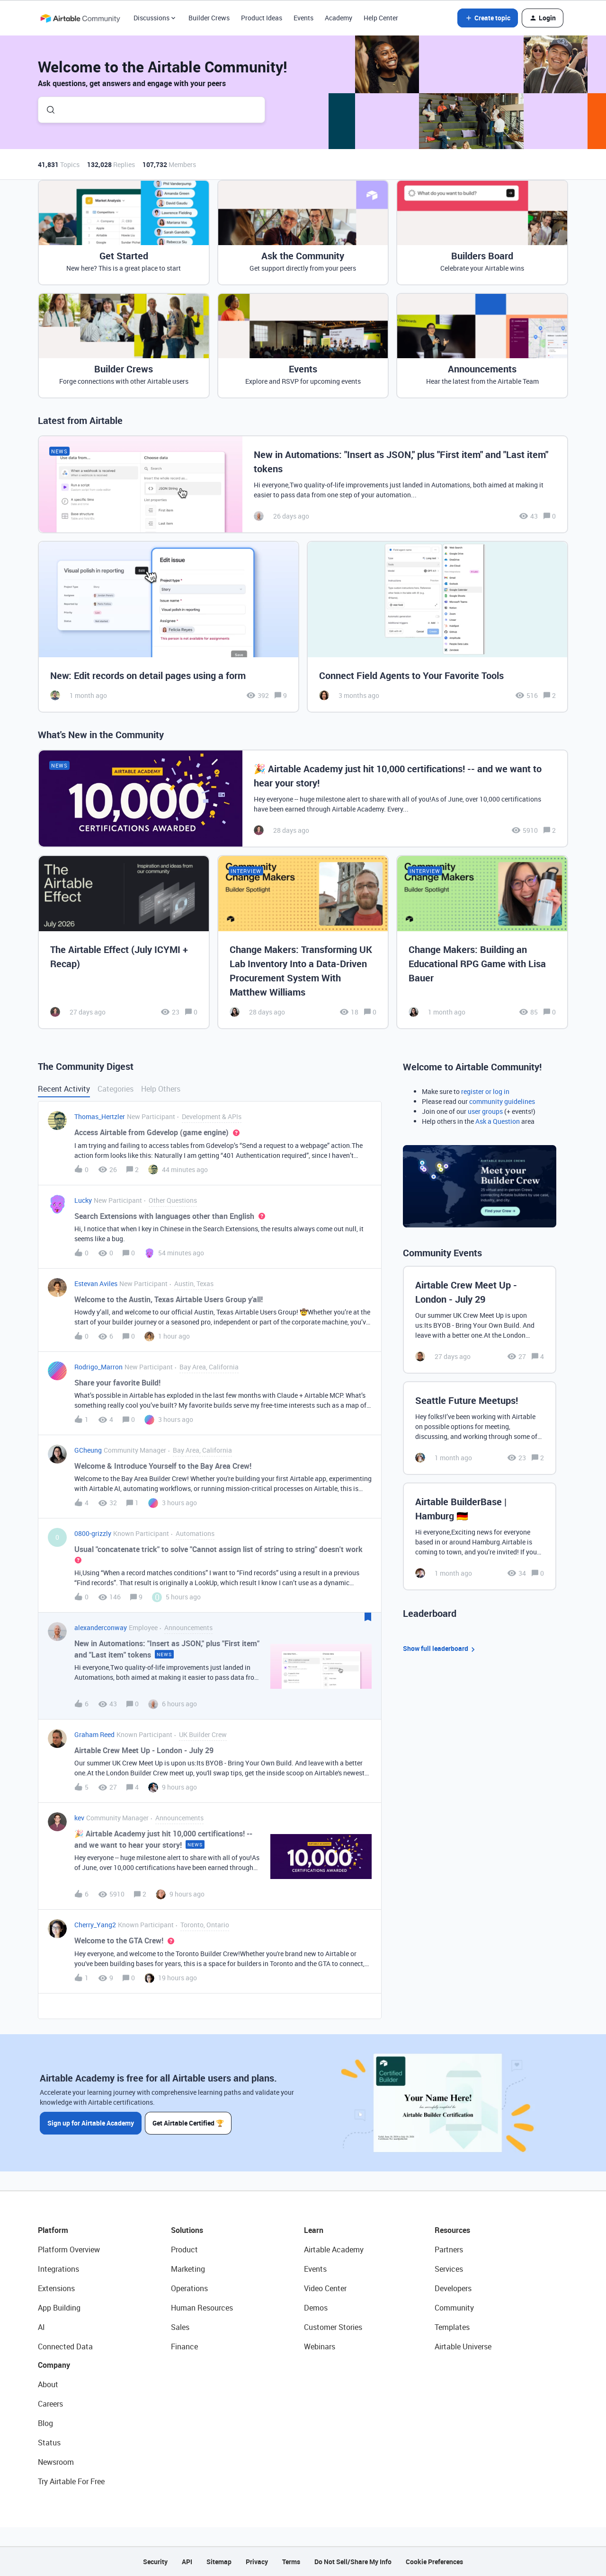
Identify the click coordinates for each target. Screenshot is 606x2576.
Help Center (381, 17)
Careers (50, 2404)
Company (54, 2365)
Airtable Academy (334, 2249)
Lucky (83, 1200)
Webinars (319, 2346)
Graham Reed (94, 1734)
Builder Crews (209, 17)
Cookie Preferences (434, 2561)
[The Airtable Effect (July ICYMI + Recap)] (124, 942)
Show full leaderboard (440, 1649)
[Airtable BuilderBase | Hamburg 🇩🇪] (479, 1536)
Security (155, 2561)
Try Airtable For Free (71, 2481)
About (48, 2384)
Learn (313, 2230)
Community (454, 2308)
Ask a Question (497, 1121)
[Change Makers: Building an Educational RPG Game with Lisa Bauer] (482, 942)
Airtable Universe (463, 2346)
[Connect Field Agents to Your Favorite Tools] (437, 627)
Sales (180, 2327)
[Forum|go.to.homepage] (80, 18)
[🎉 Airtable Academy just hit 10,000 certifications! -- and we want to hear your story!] (303, 798)
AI (41, 2327)
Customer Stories (333, 2327)
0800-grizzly (92, 1533)
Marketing (188, 2269)
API (187, 2561)
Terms (291, 2561)
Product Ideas (261, 17)
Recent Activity (64, 1089)
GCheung (88, 1450)
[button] (487, 18)
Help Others (160, 1089)
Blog (45, 2423)
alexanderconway (100, 1627)
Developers (453, 2288)
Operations (189, 2288)
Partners (449, 2249)
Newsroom (56, 2462)
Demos (316, 2308)
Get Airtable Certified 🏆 (188, 2122)
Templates (452, 2327)
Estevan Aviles (95, 1283)
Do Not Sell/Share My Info (353, 2561)
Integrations (58, 2269)
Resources (452, 2230)
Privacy (257, 2561)
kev (79, 1817)
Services (449, 2269)
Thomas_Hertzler (99, 1116)
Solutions (187, 2230)
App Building (59, 2308)
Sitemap (219, 2561)
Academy (338, 17)
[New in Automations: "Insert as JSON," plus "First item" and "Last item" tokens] (303, 484)
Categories (116, 1089)
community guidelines (502, 1101)
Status (49, 2442)
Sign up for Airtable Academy (90, 2122)
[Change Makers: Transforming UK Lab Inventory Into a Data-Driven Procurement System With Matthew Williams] (303, 942)
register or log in (485, 1091)
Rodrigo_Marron (98, 1366)
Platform (53, 2230)
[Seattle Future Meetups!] (479, 1428)
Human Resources (202, 2308)
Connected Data (65, 2346)
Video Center (325, 2288)
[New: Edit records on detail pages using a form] (168, 627)
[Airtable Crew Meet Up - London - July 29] (479, 1320)
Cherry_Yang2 (95, 1924)
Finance (184, 2346)
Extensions (56, 2288)
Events (303, 17)
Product (184, 2249)
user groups (485, 1111)
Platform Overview (69, 2249)
